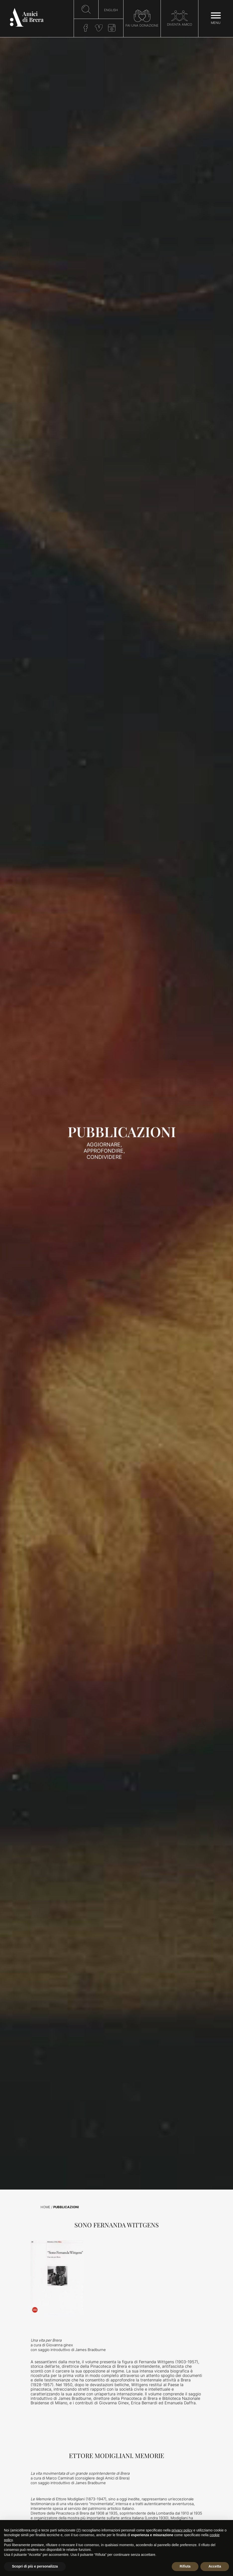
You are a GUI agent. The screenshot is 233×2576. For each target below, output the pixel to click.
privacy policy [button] (182, 2530)
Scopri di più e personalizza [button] (35, 2566)
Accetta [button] (214, 2566)
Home (45, 2207)
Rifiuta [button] (185, 2566)
